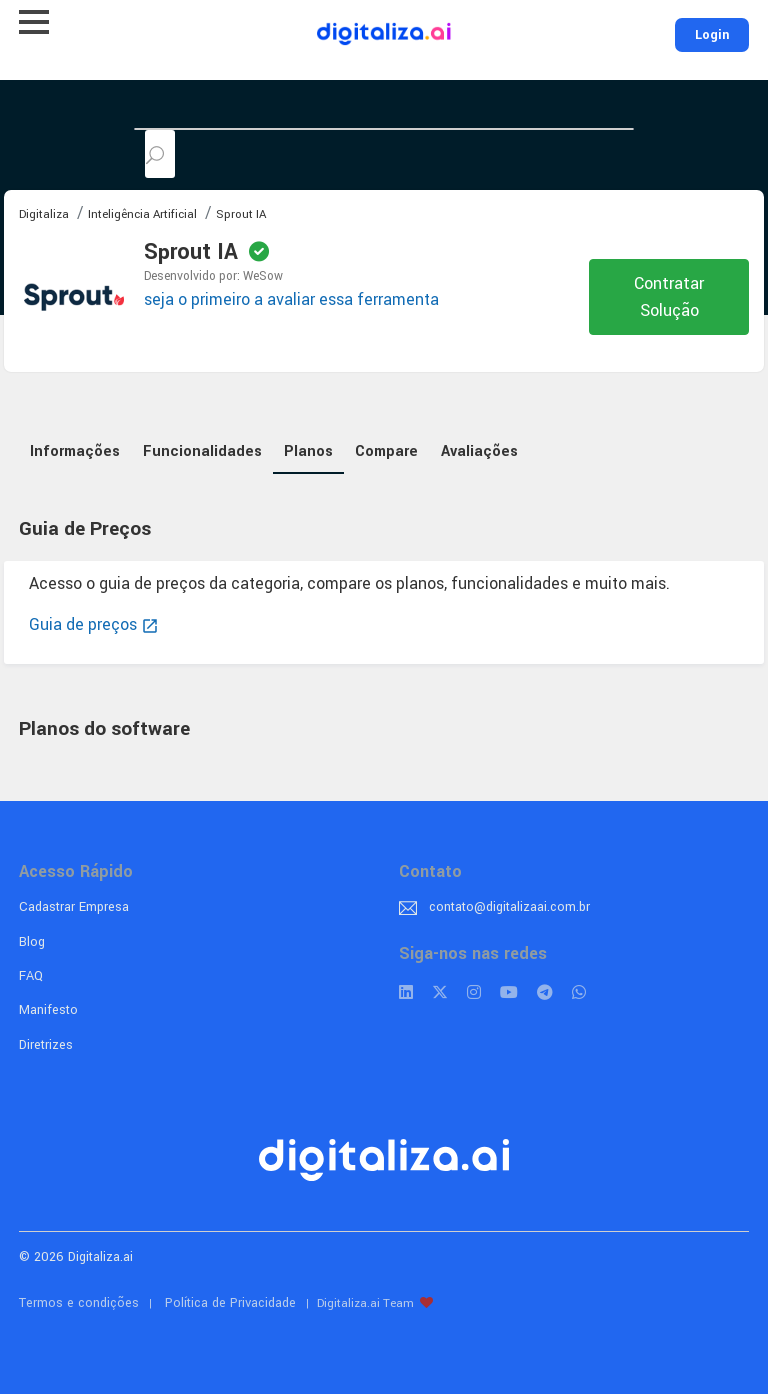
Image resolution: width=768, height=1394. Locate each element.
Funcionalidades (202, 451)
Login (712, 35)
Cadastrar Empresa (74, 907)
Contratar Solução (669, 297)
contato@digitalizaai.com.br (509, 907)
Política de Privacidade (230, 1303)
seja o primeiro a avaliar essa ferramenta (291, 299)
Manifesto (48, 1010)
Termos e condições (79, 1303)
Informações (75, 451)
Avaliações (479, 451)
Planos (308, 451)
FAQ (31, 976)
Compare (386, 451)
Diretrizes (46, 1045)
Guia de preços (94, 624)
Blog (32, 942)
